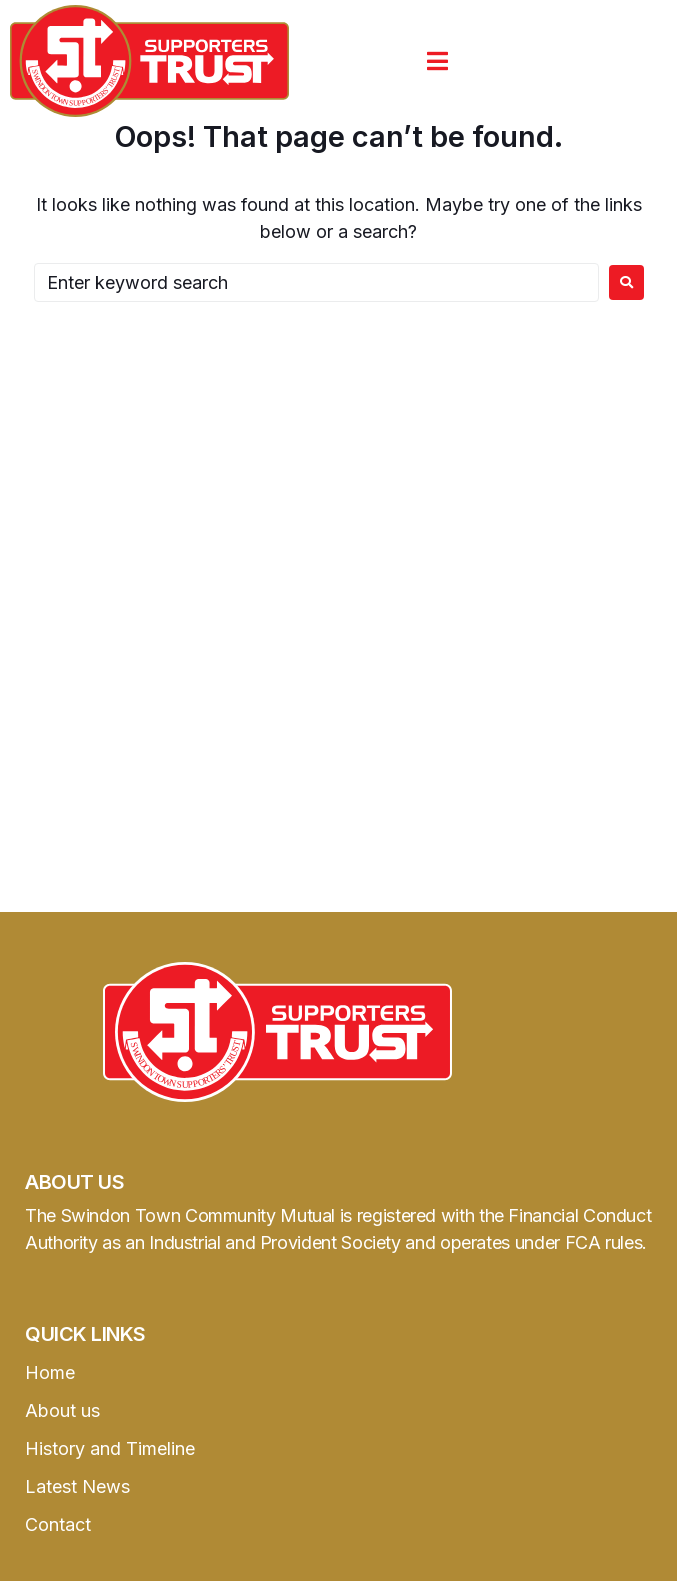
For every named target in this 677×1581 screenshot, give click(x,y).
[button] (437, 60)
